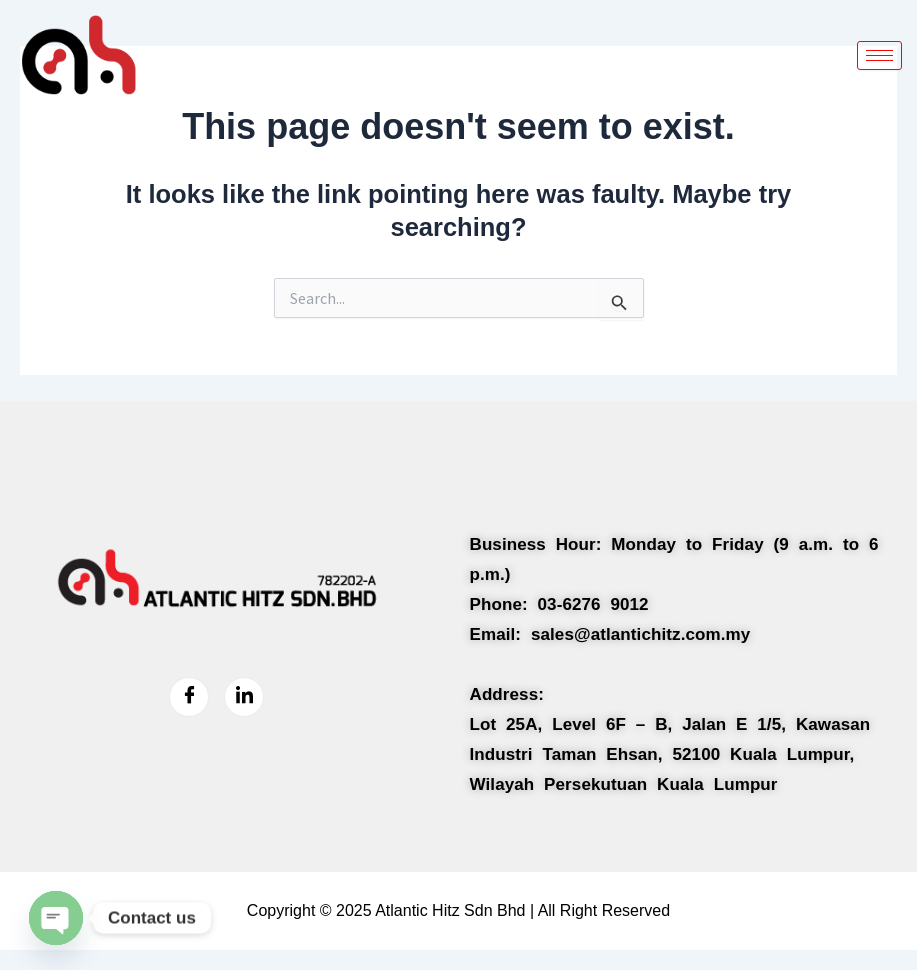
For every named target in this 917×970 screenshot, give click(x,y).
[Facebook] (189, 697)
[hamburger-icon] (879, 55)
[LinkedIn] (244, 697)
